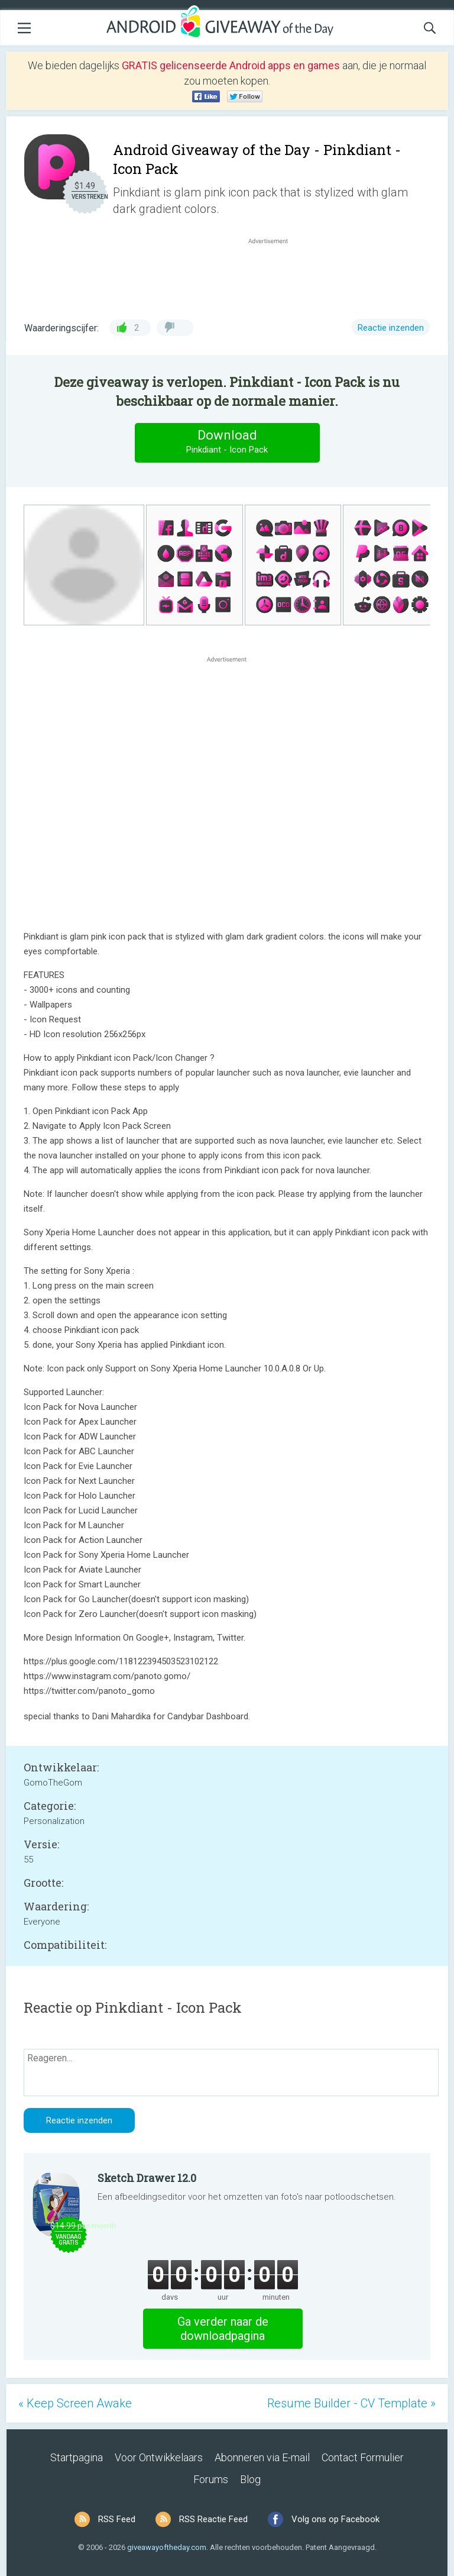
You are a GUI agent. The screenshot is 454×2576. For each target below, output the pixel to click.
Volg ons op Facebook (335, 2519)
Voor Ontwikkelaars (159, 2457)
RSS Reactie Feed (213, 2519)
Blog (250, 2479)
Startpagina (76, 2457)
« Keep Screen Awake (75, 2403)
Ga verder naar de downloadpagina (222, 2328)
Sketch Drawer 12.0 (147, 2178)
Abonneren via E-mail (262, 2457)
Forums (210, 2479)
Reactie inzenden (391, 327)
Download (227, 442)
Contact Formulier (363, 2457)
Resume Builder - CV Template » (351, 2403)
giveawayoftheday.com (166, 2547)
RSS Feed (116, 2519)
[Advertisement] (274, 275)
